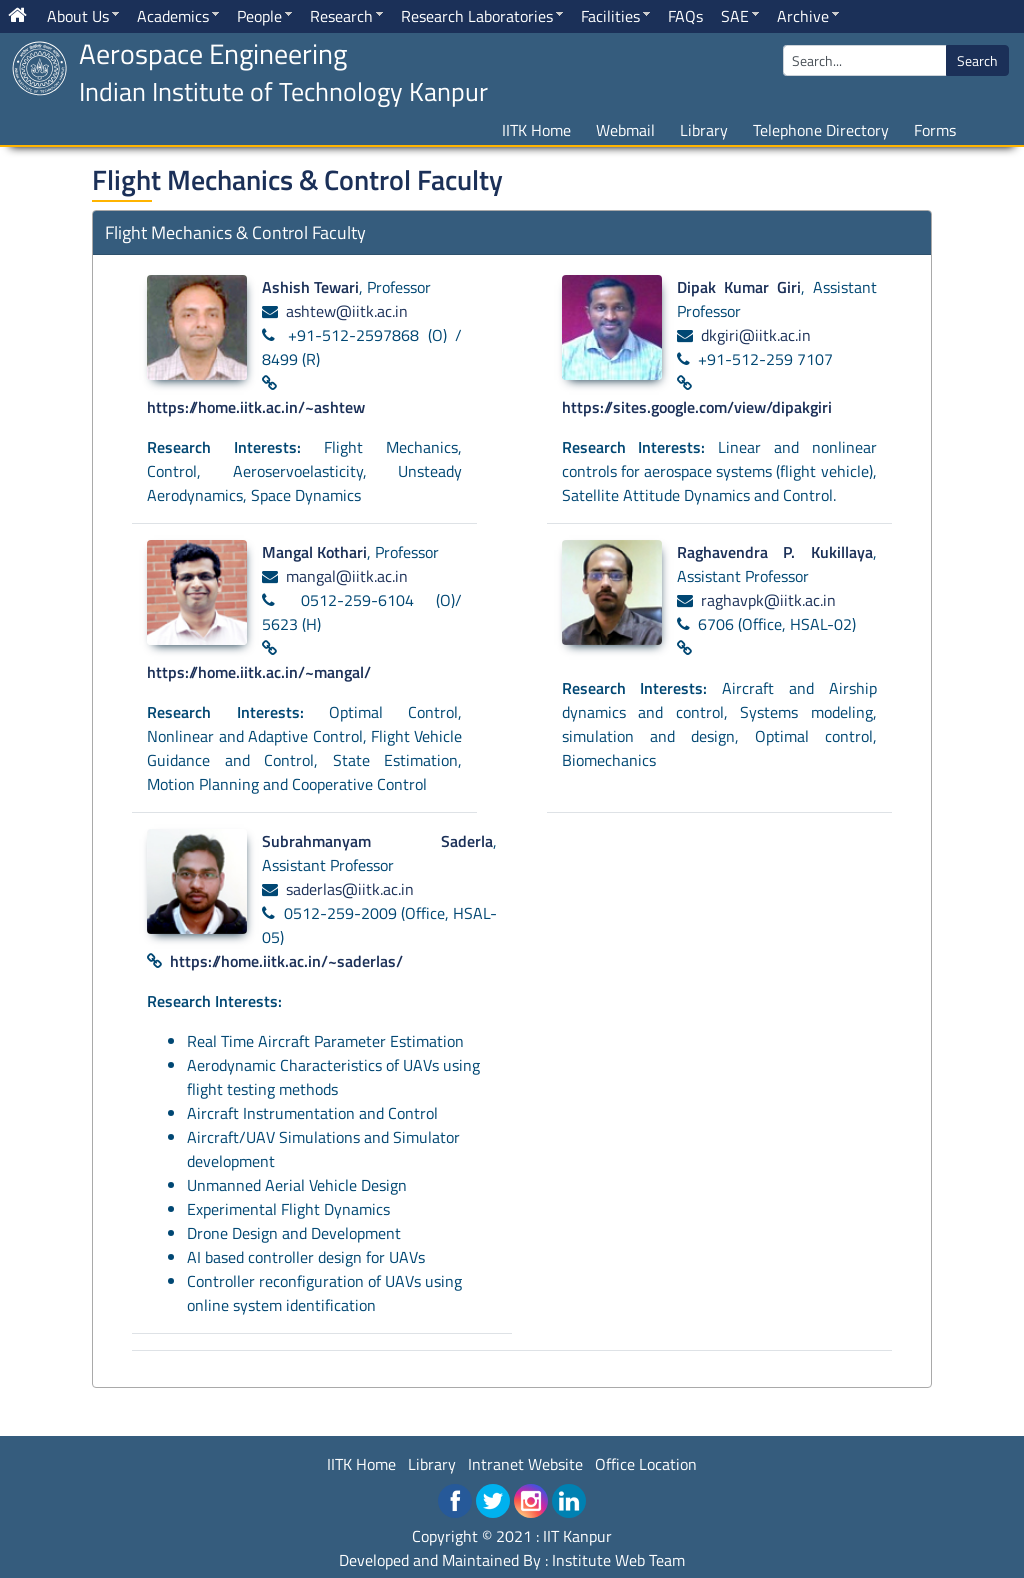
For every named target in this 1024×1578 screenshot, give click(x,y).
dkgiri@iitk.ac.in (756, 335)
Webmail (625, 130)
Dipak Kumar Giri (739, 287)
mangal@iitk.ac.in (347, 576)
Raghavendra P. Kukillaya (775, 552)
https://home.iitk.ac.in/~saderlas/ (286, 961)
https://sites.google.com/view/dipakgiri (697, 407)
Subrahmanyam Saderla (377, 841)
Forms (935, 130)
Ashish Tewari (310, 287)
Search (977, 60)
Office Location (646, 1464)
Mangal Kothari (314, 552)
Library (704, 130)
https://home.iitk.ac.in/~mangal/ (259, 672)
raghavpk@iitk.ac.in (768, 600)
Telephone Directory (821, 130)
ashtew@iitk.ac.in (347, 311)
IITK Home (536, 130)
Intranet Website (525, 1464)
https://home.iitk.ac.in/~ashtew (256, 407)
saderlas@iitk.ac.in (350, 889)
